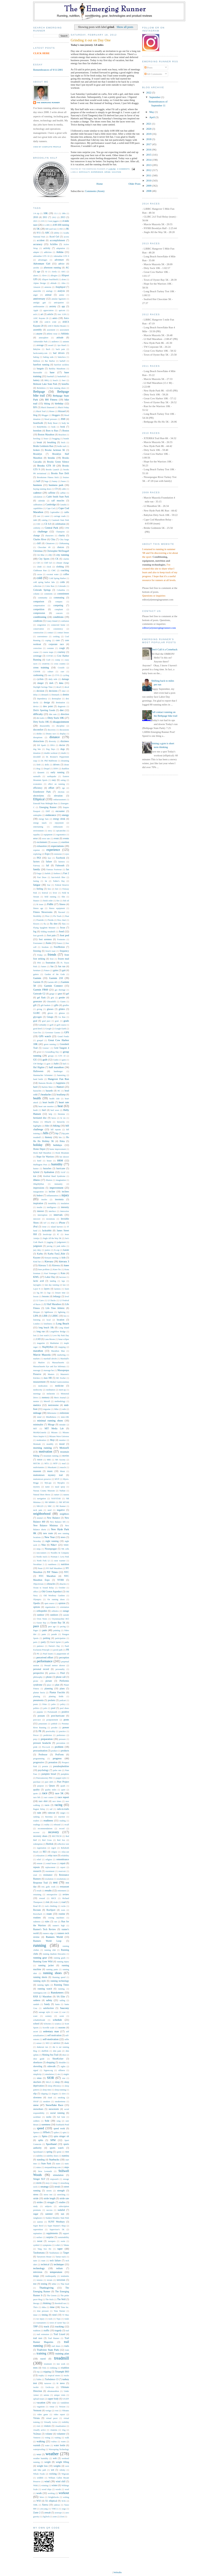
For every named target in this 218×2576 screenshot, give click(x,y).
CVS (57, 675)
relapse (54, 1852)
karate (66, 1250)
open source (49, 1603)
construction (38, 632)
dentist (66, 694)
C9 (56, 489)
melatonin (51, 1393)
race (44, 1793)
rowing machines (56, 1918)
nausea (66, 1494)
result (39, 1890)
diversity (52, 741)
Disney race (51, 733)
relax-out (65, 1852)
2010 (35, 217)
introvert (36, 1219)
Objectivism (38, 1584)
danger (40, 683)
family (36, 869)
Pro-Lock (46, 1747)
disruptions (37, 737)
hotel (39, 1161)
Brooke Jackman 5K (55, 450)
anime (61, 295)
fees (49, 889)
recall (66, 1824)
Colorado (62, 586)
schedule (57, 2019)
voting (47, 2437)
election (61, 792)
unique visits (59, 2395)
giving (39, 1009)
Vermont (37, 2410)
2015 (149, 154)
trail (67, 2330)
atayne (39, 333)
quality (36, 1789)
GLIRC (36, 1013)
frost (51, 959)
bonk (53, 427)
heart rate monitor (46, 1106)
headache (46, 1094)
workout (64, 2493)
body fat (65, 423)
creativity (46, 664)
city (50, 555)
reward (42, 1898)
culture (50, 671)
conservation (38, 629)
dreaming (65, 761)
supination (37, 2233)
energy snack (39, 823)
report (62, 1867)
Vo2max (37, 2434)
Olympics (37, 1599)
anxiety (52, 306)
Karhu (40, 1253)
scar (64, 2012)
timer (35, 2315)
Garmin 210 (56, 978)
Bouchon (62, 434)
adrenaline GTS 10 (41, 256)
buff (38, 481)
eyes (67, 854)
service (56, 2043)
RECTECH (56, 1836)
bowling (36, 438)
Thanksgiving (46, 2287)
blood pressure (50, 419)
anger (35, 295)
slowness (37, 2097)
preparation (47, 1738)
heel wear (55, 1110)
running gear (40, 1957)
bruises (66, 477)
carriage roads (60, 516)
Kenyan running (51, 1258)
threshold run (60, 2303)
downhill (37, 757)
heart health (48, 1102)
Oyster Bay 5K (58, 1622)
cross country (60, 664)
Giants (63, 1001)
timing (45, 2315)
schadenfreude (39, 2020)
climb (39, 567)
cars (35, 520)
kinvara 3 (64, 1261)
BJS (35, 407)
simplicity (37, 2074)
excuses (54, 842)
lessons (45, 1296)
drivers (56, 764)
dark (51, 683)
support (66, 2233)
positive (65, 1712)
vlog (64, 2430)
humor (36, 1168)
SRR (67, 2152)
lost (34, 1335)
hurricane (60, 1168)
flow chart (61, 920)
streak (57, 2186)
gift (34, 1005)
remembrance (62, 1859)
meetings (37, 1393)
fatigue (36, 884)
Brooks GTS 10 (46, 465)
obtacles (62, 1584)
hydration (49, 1172)
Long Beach (62, 1323)
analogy (49, 291)
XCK (63, 2501)
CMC (53, 570)
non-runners (41, 1553)
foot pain (51, 935)
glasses (50, 1009)
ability (56, 233)
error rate (46, 838)
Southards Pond (62, 2124)
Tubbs (38, 2379)
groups (51, 1056)
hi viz (63, 1118)
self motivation (54, 2035)
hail (64, 1063)
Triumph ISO (62, 2371)
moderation (41, 1440)
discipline (60, 726)
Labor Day (50, 1277)
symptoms (47, 2245)
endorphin (37, 815)
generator (37, 1001)
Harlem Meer (47, 1087)
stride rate (64, 2198)
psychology (43, 1770)
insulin (39, 1207)
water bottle (59, 2445)
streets (49, 2190)
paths (67, 1642)
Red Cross (47, 1840)
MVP (57, 1479)
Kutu (63, 1273)
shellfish (44, 2051)
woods (58, 2489)
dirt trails (40, 718)
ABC (47, 232)
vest (56, 2410)
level (67, 1296)
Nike (43, 1545)
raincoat (51, 1813)
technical (45, 2264)
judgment (37, 1246)
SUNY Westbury (56, 2221)
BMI (63, 419)
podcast (62, 1700)
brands (66, 438)
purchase (37, 1782)
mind (39, 1417)
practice (62, 1731)
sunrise (40, 2222)
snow (36, 2105)
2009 (149, 185)
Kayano (37, 1257)
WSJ (38, 2501)
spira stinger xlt (61, 2136)
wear (38, 2454)
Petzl (62, 1673)
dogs (62, 749)
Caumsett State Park (60, 520)
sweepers (52, 2241)
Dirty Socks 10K (41, 722)
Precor (36, 1735)
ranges (63, 1813)
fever (55, 893)
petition (52, 1673)
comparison (38, 601)
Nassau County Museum (44, 1491)
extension (58, 854)
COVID (49, 656)
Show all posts (125, 27)
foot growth (38, 935)
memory (46, 1397)
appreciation (48, 310)
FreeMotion (59, 947)
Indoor (40, 1195)
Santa (57, 2004)
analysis (61, 291)
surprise (50, 2237)
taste (35, 2260)
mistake (62, 1424)
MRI (49, 1460)
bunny (54, 481)
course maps (48, 652)
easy (54, 780)
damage (65, 679)
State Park (46, 2163)
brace (46, 438)
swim (63, 2241)
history (48, 1137)
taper (60, 2248)
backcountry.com (40, 353)
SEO (47, 2043)
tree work (61, 2364)
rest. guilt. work (48, 1887)
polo (45, 1708)
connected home (58, 625)
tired (54, 2315)
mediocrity (37, 1390)
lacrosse (62, 1277)
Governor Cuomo (52, 1032)
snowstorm (54, 2109)
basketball (62, 376)
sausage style (44, 2012)
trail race (37, 2338)
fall (47, 865)
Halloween (38, 1071)
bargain (40, 368)
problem (59, 1746)
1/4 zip (36, 213)
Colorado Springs (42, 590)
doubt (63, 753)
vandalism (64, 2403)
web (55, 2458)
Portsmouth (52, 1712)
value (54, 2403)
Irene (44, 1227)
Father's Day (59, 881)
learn (67, 1289)
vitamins (53, 2430)
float (67, 916)
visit (38, 2426)
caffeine (51, 493)
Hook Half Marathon (42, 1153)
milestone (64, 1413)
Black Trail (41, 411)
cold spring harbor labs (44, 582)
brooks (51, 457)
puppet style (61, 1778)
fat (46, 881)
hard (35, 1087)
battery (36, 380)
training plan (62, 2353)
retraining (37, 1894)
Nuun (40, 1568)
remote (39, 1863)
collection (37, 586)
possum (41, 1715)
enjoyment (59, 823)
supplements (52, 2233)
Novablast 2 (38, 1564)
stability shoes (52, 2156)
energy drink (59, 819)
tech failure (55, 2260)
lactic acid (38, 1281)
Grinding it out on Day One (91, 40)
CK (56, 559)
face (49, 858)
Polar (44, 1704)
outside (66, 1615)
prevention (60, 1743)
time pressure (43, 2311)
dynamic (41, 772)
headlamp (61, 1094)
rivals (55, 1902)
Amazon (36, 287)
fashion (57, 873)
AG (67, 267)
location (60, 1319)
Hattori (60, 1086)
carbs (66, 512)
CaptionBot (54, 512)
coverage (37, 656)
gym (48, 1063)
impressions (38, 1188)
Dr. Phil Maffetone (49, 761)
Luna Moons (49, 1339)
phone (49, 1677)
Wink (35, 2485)
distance (55, 737)
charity (61, 535)
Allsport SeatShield (50, 279)
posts (66, 1719)
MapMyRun (47, 1347)
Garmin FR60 (40, 989)
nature (56, 1494)
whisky (62, 2470)
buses (63, 481)
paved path (58, 1650)
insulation (65, 1203)
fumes (43, 966)
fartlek (47, 873)
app (63, 306)
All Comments (153, 74)
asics (55, 318)
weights (57, 2466)
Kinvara (49, 1261)
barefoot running (41, 364)
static (67, 2163)
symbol (36, 2245)
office (35, 1591)
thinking (47, 2303)
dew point (48, 706)
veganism (41, 2406)
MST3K (36, 1463)
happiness (60, 1083)
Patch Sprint (55, 1642)
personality (60, 1669)
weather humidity (40, 2458)
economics (37, 784)
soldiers (36, 2121)
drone (66, 764)
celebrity (37, 528)
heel (44, 1110)
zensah (47, 2512)
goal (35, 1021)
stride (35, 2198)
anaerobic (37, 291)
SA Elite (61, 1996)
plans (62, 1688)
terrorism (61, 2280)
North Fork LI (43, 1560)
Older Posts (134, 183)
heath (35, 1110)
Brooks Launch (52, 469)
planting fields (56, 1696)
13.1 (56, 213)
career (47, 516)
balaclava (62, 357)
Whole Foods (39, 2474)
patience (40, 1646)
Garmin (37, 978)
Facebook (60, 858)
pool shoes (64, 1708)
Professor (42, 1754)
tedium (59, 2268)
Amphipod (60, 287)
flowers (36, 924)
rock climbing (51, 1906)
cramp (57, 660)
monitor (62, 1440)
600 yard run (50, 229)
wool (67, 2489)
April (152, 117)
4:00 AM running (61, 225)
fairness (61, 861)
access (66, 237)
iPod (35, 1226)
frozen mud (63, 958)
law (64, 1285)
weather (52, 2453)
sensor (39, 2043)
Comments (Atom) (94, 191)
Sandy (47, 2004)
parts (35, 1642)
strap (55, 2183)
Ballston (36, 361)
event (56, 838)
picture (48, 1681)
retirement (61, 1890)
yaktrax (57, 2505)
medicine (59, 1385)
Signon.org (48, 2070)
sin (58, 2074)
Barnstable (37, 372)
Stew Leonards (45, 2171)
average (40, 345)
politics (36, 1708)
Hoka (62, 1141)
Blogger (45, 415)
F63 (39, 857)
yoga (64, 2509)
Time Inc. (65, 2307)
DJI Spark (41, 745)
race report (63, 1797)
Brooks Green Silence (58, 462)
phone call (61, 1677)
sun (62, 2214)
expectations (57, 845)
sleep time (47, 2090)
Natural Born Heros (41, 1494)
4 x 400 (46, 225)
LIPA (35, 1316)
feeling (39, 889)
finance (36, 900)
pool (53, 1708)
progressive (38, 1762)
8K (67, 229)
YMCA (55, 2509)
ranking (36, 1817)
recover (36, 1832)
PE (38, 1654)
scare (35, 2016)
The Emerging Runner (48, 102)
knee (66, 1265)
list (65, 1316)
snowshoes (38, 2109)
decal (67, 687)
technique (59, 2264)
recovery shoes (40, 1836)
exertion (65, 842)
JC (58, 1234)
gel (67, 993)
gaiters (36, 974)
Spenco (36, 2132)
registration (41, 1848)
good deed (37, 1028)
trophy (41, 2375)
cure (62, 671)
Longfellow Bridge (57, 1331)
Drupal (47, 768)
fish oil (66, 900)
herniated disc (40, 1118)
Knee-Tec (57, 1269)
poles (53, 1704)
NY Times (52, 1572)
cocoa (39, 574)
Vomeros (37, 2437)
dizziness (64, 741)
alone (63, 279)
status (38, 2167)
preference (61, 1735)
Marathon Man (58, 1351)
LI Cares (40, 1300)
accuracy (37, 244)
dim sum (53, 714)
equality (36, 834)
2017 (149, 144)
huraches (47, 1168)
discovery (52, 730)
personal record (41, 1669)
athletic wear (51, 334)
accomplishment (57, 240)
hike (47, 1125)
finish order (48, 900)
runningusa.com (39, 1993)
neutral (40, 1518)
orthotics (55, 1611)
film (63, 897)
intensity (65, 1207)
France (59, 943)
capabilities (38, 508)
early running (57, 772)
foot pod (64, 935)
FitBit (50, 904)
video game (42, 2414)
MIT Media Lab (54, 1428)
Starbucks (54, 2159)
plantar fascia (39, 1692)
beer (64, 380)
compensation (39, 605)
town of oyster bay (58, 2323)
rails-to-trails (63, 1809)
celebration (60, 524)
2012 (54, 217)
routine (62, 1914)
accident (41, 240)
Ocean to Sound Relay (43, 1588)
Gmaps (50, 1017)
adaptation (60, 248)
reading (62, 1821)
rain (39, 1812)
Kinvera (56, 1265)
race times (56, 1801)
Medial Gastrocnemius (59, 1382)
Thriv (35, 2307)
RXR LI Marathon (42, 1996)
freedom (45, 947)
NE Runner (61, 1506)
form (48, 942)
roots (63, 1910)
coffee (66, 574)
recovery (53, 1832)
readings (36, 1824)
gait (64, 970)
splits (40, 2140)
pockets (51, 1700)
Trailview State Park (48, 2349)
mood (62, 1444)
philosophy (37, 1677)
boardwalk (38, 423)
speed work (59, 2128)
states (58, 2163)
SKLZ (48, 2082)
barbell (62, 361)
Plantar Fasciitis (57, 1692)
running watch (45, 1988)
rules (47, 1921)
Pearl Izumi (48, 1654)
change (36, 535)
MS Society (60, 1460)
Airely (54, 271)
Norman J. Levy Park (60, 1557)
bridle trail (61, 446)
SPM (53, 2140)
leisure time (60, 1293)
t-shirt (57, 2245)
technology (39, 2268)
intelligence (52, 1207)
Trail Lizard (59, 2334)
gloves (50, 1013)
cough (62, 648)
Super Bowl (38, 2226)
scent (62, 2016)
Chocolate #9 (44, 547)
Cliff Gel (48, 563)
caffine (63, 493)
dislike (39, 733)
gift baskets (45, 1005)
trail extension (43, 2334)
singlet (66, 2074)
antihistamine (38, 306)
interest (40, 1211)
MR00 (39, 1460)
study (35, 2206)
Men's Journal (60, 1397)
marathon (38, 1350)
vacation (41, 2402)
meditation (50, 1390)
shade (66, 2043)
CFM (67, 528)
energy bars (44, 819)
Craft (48, 660)
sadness (36, 2000)
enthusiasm (58, 827)
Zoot (62, 2516)
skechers (37, 2082)
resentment (49, 1871)
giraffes (66, 1005)
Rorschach (37, 1914)
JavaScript (47, 1234)
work (39, 2493)
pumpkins (65, 1774)
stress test (48, 2194)
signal (35, 2070)
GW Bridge (38, 1063)
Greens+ (46, 1048)
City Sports (43, 559)
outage (66, 1611)
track (46, 2326)
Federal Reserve (62, 885)
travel (43, 2358)
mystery (36, 1487)
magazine (41, 1343)
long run (41, 1331)
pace (36, 1626)
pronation (52, 1762)
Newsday (37, 1541)
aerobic (36, 268)
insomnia (59, 1199)
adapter (36, 252)
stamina (65, 2155)
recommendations (45, 1828)
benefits (65, 384)
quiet (63, 1790)
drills (47, 764)
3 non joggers (53, 221)
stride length (50, 2198)
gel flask (41, 997)
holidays (57, 1145)
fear (48, 885)
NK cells (65, 1549)
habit (56, 1063)
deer (64, 691)
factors (36, 861)
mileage (37, 1412)
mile (64, 1409)
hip (56, 1133)
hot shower (64, 1157)
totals (67, 2319)
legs (49, 1293)
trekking (53, 2368)
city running (62, 554)
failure (49, 861)
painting (56, 1630)
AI (46, 271)
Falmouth (60, 865)
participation (60, 1638)
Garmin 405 (52, 982)
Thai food (64, 2284)
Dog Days (50, 749)
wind (46, 2481)
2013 (63, 217)
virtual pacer (52, 2418)
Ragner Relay (39, 1809)
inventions (50, 1219)
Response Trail (40, 1882)
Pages (35, 1630)
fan (67, 869)
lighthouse (48, 1312)
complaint (58, 609)
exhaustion (42, 846)
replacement (50, 1867)
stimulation (58, 2175)
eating (63, 780)
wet (52, 2470)
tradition (36, 2330)
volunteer (61, 2434)
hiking (56, 1125)
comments (48, 594)
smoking (61, 2097)
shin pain (57, 2051)
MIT (35, 1428)
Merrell (47, 1401)
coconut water (52, 574)
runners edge (48, 1933)
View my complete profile (47, 147)
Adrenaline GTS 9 (61, 256)
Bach (48, 349)
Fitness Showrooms (42, 912)
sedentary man (51, 2031)
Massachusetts (58, 1362)
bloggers (56, 415)
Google (48, 1028)
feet (56, 889)
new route (48, 1533)
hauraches (37, 1091)
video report (59, 2414)
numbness (52, 1564)
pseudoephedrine (61, 1766)
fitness (62, 904)
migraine (46, 1409)
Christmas (38, 551)
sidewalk (51, 2066)
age (38, 271)
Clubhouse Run (40, 570)
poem (35, 1704)
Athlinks (65, 333)
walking (40, 2441)
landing (53, 1281)
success (49, 2210)
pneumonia (38, 1700)
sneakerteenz (60, 2101)
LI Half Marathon (52, 1304)
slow (64, 2093)
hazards (49, 1090)
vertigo (48, 2410)
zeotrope (58, 2512)
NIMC (66, 1545)
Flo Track (57, 916)
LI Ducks (52, 1300)
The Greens (52, 2295)
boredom (37, 430)
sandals (36, 2004)
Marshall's (64, 1358)
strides (40, 2202)
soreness (46, 2124)
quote (35, 1793)
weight (47, 2462)
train (67, 2350)
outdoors (54, 1615)
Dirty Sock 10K (56, 717)
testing (44, 2284)
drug (38, 768)
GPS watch (45, 1036)
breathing (51, 442)
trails (66, 2346)
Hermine (61, 1114)
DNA (52, 745)
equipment (48, 834)
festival (45, 893)
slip (35, 2093)
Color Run (49, 586)
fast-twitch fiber (58, 877)
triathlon (65, 2367)
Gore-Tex (37, 1032)
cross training (41, 667)
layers (47, 1288)
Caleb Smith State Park (57, 496)
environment (38, 831)
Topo (58, 2319)
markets (36, 1358)
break (39, 442)
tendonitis (65, 2276)
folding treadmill (48, 931)
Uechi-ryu (49, 2387)
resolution (49, 1879)
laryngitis (37, 1285)
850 (61, 229)
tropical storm (54, 2375)
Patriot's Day (54, 1646)
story (47, 2183)
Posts (148, 67)
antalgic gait (39, 302)
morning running (42, 1447)
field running (50, 897)
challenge (43, 531)
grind (107, 172)
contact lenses (63, 632)
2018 (149, 139)
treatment (48, 2364)
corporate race (56, 644)
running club (50, 1950)
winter (55, 2485)
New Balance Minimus (45, 1525)
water (47, 2445)
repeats (36, 1867)
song (58, 2121)
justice (47, 1250)
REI (44, 1851)
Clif (38, 563)
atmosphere (43, 337)
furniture (37, 970)
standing (41, 2159)
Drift (38, 764)
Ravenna (49, 1817)
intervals (58, 1214)
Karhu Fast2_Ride (56, 1253)
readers (36, 1821)
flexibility (37, 916)
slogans (55, 2093)
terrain (49, 2280)
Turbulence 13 (51, 2379)
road (63, 1902)
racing (59, 1805)
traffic (46, 2330)
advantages (42, 260)
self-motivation (51, 2039)
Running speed (58, 1977)
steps (66, 2167)
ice (34, 1175)
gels (52, 997)
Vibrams (65, 2410)
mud (64, 1463)
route (49, 1913)
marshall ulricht (50, 1358)
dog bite (37, 749)
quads (62, 1786)
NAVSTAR (56, 1498)
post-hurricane (58, 1715)
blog (35, 415)
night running (52, 1541)
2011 (45, 217)
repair (63, 1863)
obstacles (51, 1584)
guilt (45, 1059)
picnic (35, 1681)
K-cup (56, 1250)
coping (48, 640)
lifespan (36, 1312)
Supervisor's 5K (57, 2229)
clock (49, 567)
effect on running (56, 784)
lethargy (57, 1296)
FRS (39, 963)
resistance (47, 1875)
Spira (44, 2136)
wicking (53, 2474)
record (61, 1828)
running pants (52, 1969)
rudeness (37, 1921)
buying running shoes (42, 489)
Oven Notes (42, 1619)
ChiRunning (64, 543)
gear (60, 993)
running (39, 1945)
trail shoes (56, 2346)
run (55, 1921)
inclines (65, 1191)
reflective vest (63, 1844)
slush (50, 2097)
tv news (61, 2383)
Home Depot (39, 1149)
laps (63, 1281)
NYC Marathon (47, 1576)
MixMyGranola (39, 1432)
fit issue (39, 904)
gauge (51, 994)
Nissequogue (51, 1549)
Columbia (61, 590)
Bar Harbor (50, 361)
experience (53, 849)
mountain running (50, 1456)
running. (61, 1989)
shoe (64, 2055)
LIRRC (54, 1316)
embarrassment (59, 799)
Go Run (62, 1017)
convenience (42, 636)
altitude (53, 283)
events (66, 838)
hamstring (61, 1075)
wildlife (40, 2478)
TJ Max (65, 2315)
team (43, 2260)
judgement (61, 1242)
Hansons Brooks (45, 1083)
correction (37, 648)
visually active (39, 2430)
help (50, 1114)
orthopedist (41, 1611)
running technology (59, 1981)
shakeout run (42, 2047)
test (34, 2284)
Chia (53, 539)
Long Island (64, 1327)
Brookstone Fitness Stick (48, 477)
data (61, 682)
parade (54, 1634)
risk (47, 1902)
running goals (60, 1958)
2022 (149, 92)
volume (48, 2434)
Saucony (64, 2008)
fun (51, 966)
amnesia (47, 287)
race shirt (43, 1801)
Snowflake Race (54, 2105)
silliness (61, 2070)
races (47, 1805)
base (52, 372)
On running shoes (56, 1599)
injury (65, 1195)
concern (59, 613)
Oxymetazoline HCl (60, 1619)
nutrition (65, 1564)
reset (35, 1875)
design (47, 702)
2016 (149, 149)
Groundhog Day (52, 1052)
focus (62, 927)
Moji (52, 1440)
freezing (37, 951)
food (61, 931)
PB (67, 1649)
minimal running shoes (50, 1420)
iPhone (62, 1222)
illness (36, 1179)
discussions (64, 730)
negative (61, 1510)
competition (38, 609)
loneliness (48, 1324)
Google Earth (60, 1028)
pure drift (49, 1782)
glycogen (37, 1017)
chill (39, 543)
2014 (149, 159)
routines (37, 1917)
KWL (36, 1276)
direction (65, 714)
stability (39, 2156)
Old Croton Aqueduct (52, 1591)
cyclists (40, 679)
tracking (59, 2326)
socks (48, 2117)
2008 (149, 190)
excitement (42, 842)
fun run (61, 966)
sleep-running (60, 2090)
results (48, 1890)
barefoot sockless (61, 365)
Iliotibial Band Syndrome (54, 1176)
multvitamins (38, 1467)
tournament (41, 2323)
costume (50, 648)
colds (62, 582)
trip (38, 2372)
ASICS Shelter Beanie (56, 326)
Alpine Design (39, 283)
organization (50, 1607)
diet (62, 710)
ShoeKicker (58, 2058)
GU (35, 1059)
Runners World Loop (47, 1941)
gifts (56, 1005)
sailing (62, 2000)
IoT (44, 1223)
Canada (63, 504)
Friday (40, 955)
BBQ (46, 380)
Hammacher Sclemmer (43, 1075)
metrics (37, 1405)
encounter (60, 811)
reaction (61, 1817)
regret (53, 1848)
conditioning (39, 616)
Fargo (39, 873)
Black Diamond (47, 407)
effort (51, 787)
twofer (36, 2387)
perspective (38, 1673)
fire (57, 900)
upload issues (38, 2399)
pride (35, 1747)
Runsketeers (57, 1992)
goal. (57, 1021)
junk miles (61, 1246)
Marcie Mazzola (42, 1354)
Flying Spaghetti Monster (44, 928)
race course (48, 1797)
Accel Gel (54, 236)
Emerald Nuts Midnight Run (45, 803)
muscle (63, 1467)
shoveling (37, 2066)
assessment (64, 330)
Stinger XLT (39, 2179)
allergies (54, 275)
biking (47, 403)
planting (36, 1696)
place (49, 1685)
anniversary (39, 298)
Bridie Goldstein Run (43, 446)
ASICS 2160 (50, 322)
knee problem (44, 1269)
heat (60, 1106)
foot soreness (45, 939)
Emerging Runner (48, 807)
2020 (149, 128)
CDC (38, 524)
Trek (44, 2368)
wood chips (46, 2489)
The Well (61, 2299)
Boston (65, 430)
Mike (56, 1409)
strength (61, 2190)
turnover (47, 2383)
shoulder (62, 2062)
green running (50, 1044)
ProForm (59, 1754)
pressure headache (42, 1743)
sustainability (63, 2237)
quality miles (50, 1790)
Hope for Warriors (45, 1156)
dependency (42, 698)
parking (46, 1638)
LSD (38, 1339)
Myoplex (61, 1483)
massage (36, 1370)
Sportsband (38, 2152)
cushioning (38, 675)
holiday (38, 1145)
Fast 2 (66, 873)
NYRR (60, 1580)
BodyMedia (41, 427)
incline (52, 1191)
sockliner (37, 2117)
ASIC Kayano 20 (40, 318)
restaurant (64, 1886)
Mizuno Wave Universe (59, 1436)
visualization (60, 2426)
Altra (63, 283)
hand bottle (38, 1079)
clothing (60, 566)
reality (47, 1824)
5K (38, 228)
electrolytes (38, 795)
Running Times (61, 1985)
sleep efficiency (54, 2086)
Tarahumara (54, 2253)
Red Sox (61, 1840)
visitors (47, 2426)
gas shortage (60, 990)
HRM (60, 1160)
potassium (42, 1723)
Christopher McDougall (58, 551)
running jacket (46, 1965)
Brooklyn (37, 454)
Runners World (54, 1936)
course (36, 652)
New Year (49, 1537)
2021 (35, 221)
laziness (57, 1289)
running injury (63, 1961)
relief (39, 1859)
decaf (58, 687)
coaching (65, 570)
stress (35, 2194)
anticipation (59, 302)
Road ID (37, 1906)
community (42, 598)
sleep (57, 2082)
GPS (66, 1032)
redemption (38, 1844)
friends (52, 954)
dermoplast (56, 698)
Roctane (37, 1910)
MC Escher (61, 1378)
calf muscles (57, 500)
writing (66, 2497)
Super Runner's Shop (57, 2226)
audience (55, 341)
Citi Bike (41, 555)
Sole (47, 2120)
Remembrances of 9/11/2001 (48, 69)
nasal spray (60, 1487)
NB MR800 (50, 1502)
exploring (37, 854)
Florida (50, 920)
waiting (57, 2437)
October (62, 1588)
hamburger (58, 1071)
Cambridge (50, 504)
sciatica (58, 2024)
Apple (35, 310)
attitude (59, 337)
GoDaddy (42, 1025)
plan (57, 1685)
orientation (64, 1607)
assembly (37, 329)
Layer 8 (36, 1289)
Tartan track (61, 2257)
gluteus (62, 1013)
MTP (55, 1463)
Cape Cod (50, 508)
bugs (46, 481)
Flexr (47, 916)
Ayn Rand (61, 345)
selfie (67, 2039)
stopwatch (54, 2179)
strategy (45, 2186)
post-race (37, 1720)
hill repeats (56, 1129)
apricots (62, 310)
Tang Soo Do (44, 2249)
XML (35, 2505)
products (65, 1750)
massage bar (49, 1370)
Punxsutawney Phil (44, 1778)
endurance (50, 815)
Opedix (36, 1603)
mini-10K (65, 1417)
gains (55, 970)
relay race (52, 1855)
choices (60, 547)
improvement (56, 1187)
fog (34, 931)
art (42, 314)
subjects (48, 2206)
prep (35, 1739)
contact (50, 632)
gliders (62, 1009)
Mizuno (54, 1432)
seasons (61, 2027)
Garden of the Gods (55, 974)
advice (61, 263)
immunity (58, 1184)
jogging (50, 1242)
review (66, 1894)
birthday (59, 403)
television (37, 2272)
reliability (65, 1855)
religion (48, 1859)
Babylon (36, 349)
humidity (57, 1164)
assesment (51, 330)
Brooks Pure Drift (60, 473)
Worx (42, 2497)
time (52, 2307)
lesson (35, 1296)
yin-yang (44, 2509)
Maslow (41, 1362)
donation (37, 753)
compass (58, 601)
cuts (49, 675)
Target (66, 2252)
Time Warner (59, 2311)
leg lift (40, 1293)
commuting (59, 597)
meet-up (62, 1390)
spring (49, 2152)
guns (64, 1060)
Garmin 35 (38, 982)
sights (63, 2066)
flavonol (61, 912)
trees (35, 2367)
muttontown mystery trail (48, 1475)
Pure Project (63, 1782)
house (49, 1161)
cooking (56, 636)
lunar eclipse (63, 1339)
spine (35, 2136)
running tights (43, 1985)
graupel (40, 1040)
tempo (36, 2276)
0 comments (123, 169)
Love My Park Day (60, 1335)
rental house (51, 1863)
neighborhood (41, 1513)
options (36, 1607)
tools (51, 2319)
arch (35, 314)
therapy (36, 2303)
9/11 (39, 232)
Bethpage (39, 391)
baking (36, 357)
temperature (56, 2272)
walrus (54, 2441)
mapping (62, 1347)
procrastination (40, 1750)
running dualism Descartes (54, 1954)
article (50, 314)
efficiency (37, 788)
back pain (60, 349)
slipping (44, 2093)
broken (36, 450)
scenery (48, 2016)
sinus (39, 2078)
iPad (52, 1223)
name (47, 1487)
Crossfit (61, 667)
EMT (48, 811)
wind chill (60, 2481)
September (155, 97)
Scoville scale (48, 2027)
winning (44, 2485)
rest (55, 1882)
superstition (38, 2229)
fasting (36, 881)
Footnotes (61, 939)
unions (46, 2395)
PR (39, 1731)
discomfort (38, 729)
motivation (45, 1451)
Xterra (45, 2504)
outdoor (40, 1615)
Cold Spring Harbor (57, 578)
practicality (50, 1731)
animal (48, 295)
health (37, 1098)
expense (36, 850)
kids (64, 1257)
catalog (45, 520)
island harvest (57, 1227)
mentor (36, 1401)
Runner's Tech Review (44, 1929)
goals (66, 1020)
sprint (59, 2152)
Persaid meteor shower (54, 1665)
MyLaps (48, 1483)
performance (44, 1661)
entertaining (38, 827)
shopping (50, 2062)
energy (65, 815)
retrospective (52, 1894)
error (35, 838)
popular (40, 1712)
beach (55, 380)
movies (65, 1455)
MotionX (64, 1447)
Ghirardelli (51, 1001)
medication (42, 1386)
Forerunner (37, 943)
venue (51, 2406)
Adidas (60, 252)
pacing (63, 1626)
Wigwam (65, 2474)
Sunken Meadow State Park (57, 2218)
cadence (37, 492)
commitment (63, 593)
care (38, 516)
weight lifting (62, 2462)
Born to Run (52, 430)
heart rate (64, 1102)
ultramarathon (53, 2391)
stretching (61, 2194)
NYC (66, 1572)
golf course (61, 1025)
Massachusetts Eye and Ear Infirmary (49, 1366)
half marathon (56, 1067)
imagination (61, 1180)
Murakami (52, 1467)
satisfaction (48, 2008)
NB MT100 (64, 1502)
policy (62, 1704)
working (51, 2493)
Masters (51, 1374)
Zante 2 (36, 2512)
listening (36, 1320)
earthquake (51, 776)
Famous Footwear (54, 869)
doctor (62, 745)
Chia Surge (64, 539)
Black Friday (63, 407)
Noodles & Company (60, 1553)
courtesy (61, 652)
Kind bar (37, 1261)
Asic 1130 (61, 314)
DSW (55, 768)
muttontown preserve (42, 1479)
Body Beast (53, 423)
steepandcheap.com (53, 2167)
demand (44, 695)
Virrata (36, 2418)
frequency (64, 951)
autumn (66, 341)
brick (63, 442)
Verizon (62, 2406)
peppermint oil (63, 1654)
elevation (58, 795)
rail (51, 1809)
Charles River (39, 539)
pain (44, 1630)
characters (49, 535)
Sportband (51, 2144)
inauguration (38, 1191)
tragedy (58, 2330)
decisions (53, 691)
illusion (49, 1180)
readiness (48, 1820)
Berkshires (41, 388)
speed (40, 2128)
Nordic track (41, 1557)
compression (39, 613)
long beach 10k (46, 1327)
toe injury (40, 2319)
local (48, 1320)
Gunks (56, 1060)
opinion (62, 1603)
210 (42, 221)
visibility (65, 2422)
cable (64, 489)
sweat (39, 2241)
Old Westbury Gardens (54, 1595)
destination (60, 702)
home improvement (58, 1149)
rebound (57, 1824)
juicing (49, 1246)
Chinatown (49, 543)
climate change (62, 563)
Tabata (66, 2245)
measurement (39, 1382)
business (37, 485)
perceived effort (44, 1657)
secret (35, 2031)
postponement (52, 1720)
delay (35, 695)
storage (66, 2179)
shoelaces (37, 2062)
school (36, 2023)
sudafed (61, 2210)
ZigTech (46, 2516)
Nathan (62, 1491)
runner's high (59, 1925)
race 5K (59, 1793)
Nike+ (54, 1544)
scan (56, 2012)
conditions (58, 616)
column (36, 594)
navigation (41, 1498)
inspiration (38, 1203)
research (37, 1871)
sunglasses (37, 2218)
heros (54, 1118)
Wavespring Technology (59, 2449)
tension (40, 2280)
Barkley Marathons (57, 368)
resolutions (61, 1879)
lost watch (44, 1335)
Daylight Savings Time (43, 687)
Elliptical (39, 799)
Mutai (62, 1471)
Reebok (49, 1844)
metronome (53, 1405)
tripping (47, 2371)
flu (45, 924)
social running (57, 2113)
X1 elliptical (51, 2501)
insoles (44, 1199)
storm (38, 2183)
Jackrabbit (46, 1230)
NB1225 (39, 1506)
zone (55, 2516)
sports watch (57, 2148)
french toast (50, 951)
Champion (60, 531)
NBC (50, 1506)
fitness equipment (57, 908)
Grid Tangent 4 (61, 1048)
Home (99, 183)
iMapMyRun (38, 1184)
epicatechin (61, 831)
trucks (66, 2375)
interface (52, 1211)
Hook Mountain (62, 1153)
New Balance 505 (58, 1522)
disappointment (61, 721)
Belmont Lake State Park (45, 384)
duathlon (65, 768)
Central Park (51, 527)
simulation (49, 2074)
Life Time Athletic (55, 1308)
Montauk (37, 1444)
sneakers (46, 2101)
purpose (40, 1786)
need (49, 1510)
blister (51, 411)
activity (46, 248)
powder (54, 1727)
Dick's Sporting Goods (44, 710)
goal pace (46, 1021)
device (36, 706)
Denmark (55, 695)
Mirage (51, 1424)
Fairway (36, 865)
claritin (66, 559)
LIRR (45, 1316)
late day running (52, 1285)
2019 (149, 133)
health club (54, 1098)
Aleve (44, 275)
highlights (37, 1126)
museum (37, 1471)
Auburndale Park (40, 341)
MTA (46, 1463)
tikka (44, 2307)
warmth (36, 2445)
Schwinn (47, 2024)
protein (45, 1766)
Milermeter (51, 1413)
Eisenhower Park (42, 792)
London (36, 1324)
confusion (65, 621)
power (66, 1727)
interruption (42, 1215)
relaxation (40, 1855)
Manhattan (54, 1343)
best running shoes (58, 388)
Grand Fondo (63, 1036)
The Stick (49, 2299)
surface (39, 2237)
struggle (51, 2202)
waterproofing (39, 2449)
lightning (61, 1312)
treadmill (61, 2358)
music (50, 1471)
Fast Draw (41, 877)
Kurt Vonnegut (50, 1273)
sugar (35, 2214)
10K (45, 213)
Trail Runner (53, 2338)
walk (67, 2437)
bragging (56, 438)
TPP (35, 2326)
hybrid (36, 1172)
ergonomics (61, 834)
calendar (41, 501)
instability (52, 1203)
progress (57, 1758)
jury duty (37, 1250)
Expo (47, 854)
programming (38, 1758)
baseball (50, 376)
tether (54, 2284)
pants (44, 1634)
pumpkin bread (48, 1774)
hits (60, 1137)
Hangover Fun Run (58, 1078)
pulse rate (57, 1770)
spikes (56, 2132)
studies (62, 2202)
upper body (53, 2398)
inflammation (52, 1195)
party (43, 1642)
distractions (38, 741)
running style (39, 1981)
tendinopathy (50, 2276)
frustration (50, 962)
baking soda (48, 357)
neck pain (37, 1510)
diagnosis (62, 706)
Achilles (54, 244)
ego (63, 788)
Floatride (40, 920)
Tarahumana (39, 2252)
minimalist (38, 1424)
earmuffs (37, 776)
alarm (35, 275)
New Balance (53, 1518)
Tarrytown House (44, 2257)
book (62, 426)
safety (49, 2000)
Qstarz (52, 1785)
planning (49, 1688)
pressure (62, 1739)
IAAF (63, 1172)
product (54, 1751)
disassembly (45, 726)
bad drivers (59, 353)
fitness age (38, 908)
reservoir (62, 1871)
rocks (63, 1906)
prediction (47, 1735)
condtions (37, 621)
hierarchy (61, 1122)
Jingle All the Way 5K (52, 1238)
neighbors (64, 1514)
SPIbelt (46, 2132)
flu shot (53, 923)
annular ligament (58, 299)
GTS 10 (62, 1056)
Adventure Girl (41, 263)
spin (64, 2132)
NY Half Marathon (54, 1568)
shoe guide (38, 2059)
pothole (54, 1723)
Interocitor (64, 1211)
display (63, 733)
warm (63, 2441)
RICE (53, 1898)
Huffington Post (40, 1164)
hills (45, 1133)
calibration (37, 504)
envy (50, 831)
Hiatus (36, 1122)
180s (64, 213)
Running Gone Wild (42, 1961)
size (63, 2078)
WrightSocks (53, 2497)
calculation (37, 497)
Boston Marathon (46, 434)
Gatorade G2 (39, 993)
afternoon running (52, 267)
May (152, 111)
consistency (58, 629)
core (58, 640)
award (50, 345)
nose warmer (60, 1560)
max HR (48, 1378)
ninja (38, 1549)
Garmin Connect (53, 985)
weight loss (42, 2466)
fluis (64, 924)
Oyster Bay (41, 1623)
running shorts (40, 1977)
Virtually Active (50, 2422)
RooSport (50, 1910)
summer (49, 2214)
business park (56, 485)
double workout (51, 753)
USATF (66, 2399)
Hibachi (47, 1122)
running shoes (52, 1973)
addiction (48, 252)
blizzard (62, 411)
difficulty (38, 714)
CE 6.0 (47, 524)
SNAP (35, 2101)
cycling (66, 675)
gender (62, 997)
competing (58, 605)
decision (40, 691)
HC (59, 1091)
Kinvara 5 (43, 1265)
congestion (41, 625)
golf (51, 1025)
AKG (63, 271)
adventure (59, 260)
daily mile (53, 679)
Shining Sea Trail (50, 2055)
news (63, 1537)
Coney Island (51, 621)
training (41, 2353)
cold (39, 578)
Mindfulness (51, 1417)
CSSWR (36, 671)
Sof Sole (61, 2117)
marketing (61, 1355)
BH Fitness (51, 399)
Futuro (47, 970)
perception (64, 1657)
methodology (59, 1401)
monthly (49, 1444)
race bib (36, 1797)
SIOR (50, 2078)
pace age (52, 1626)
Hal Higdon (38, 1067)
